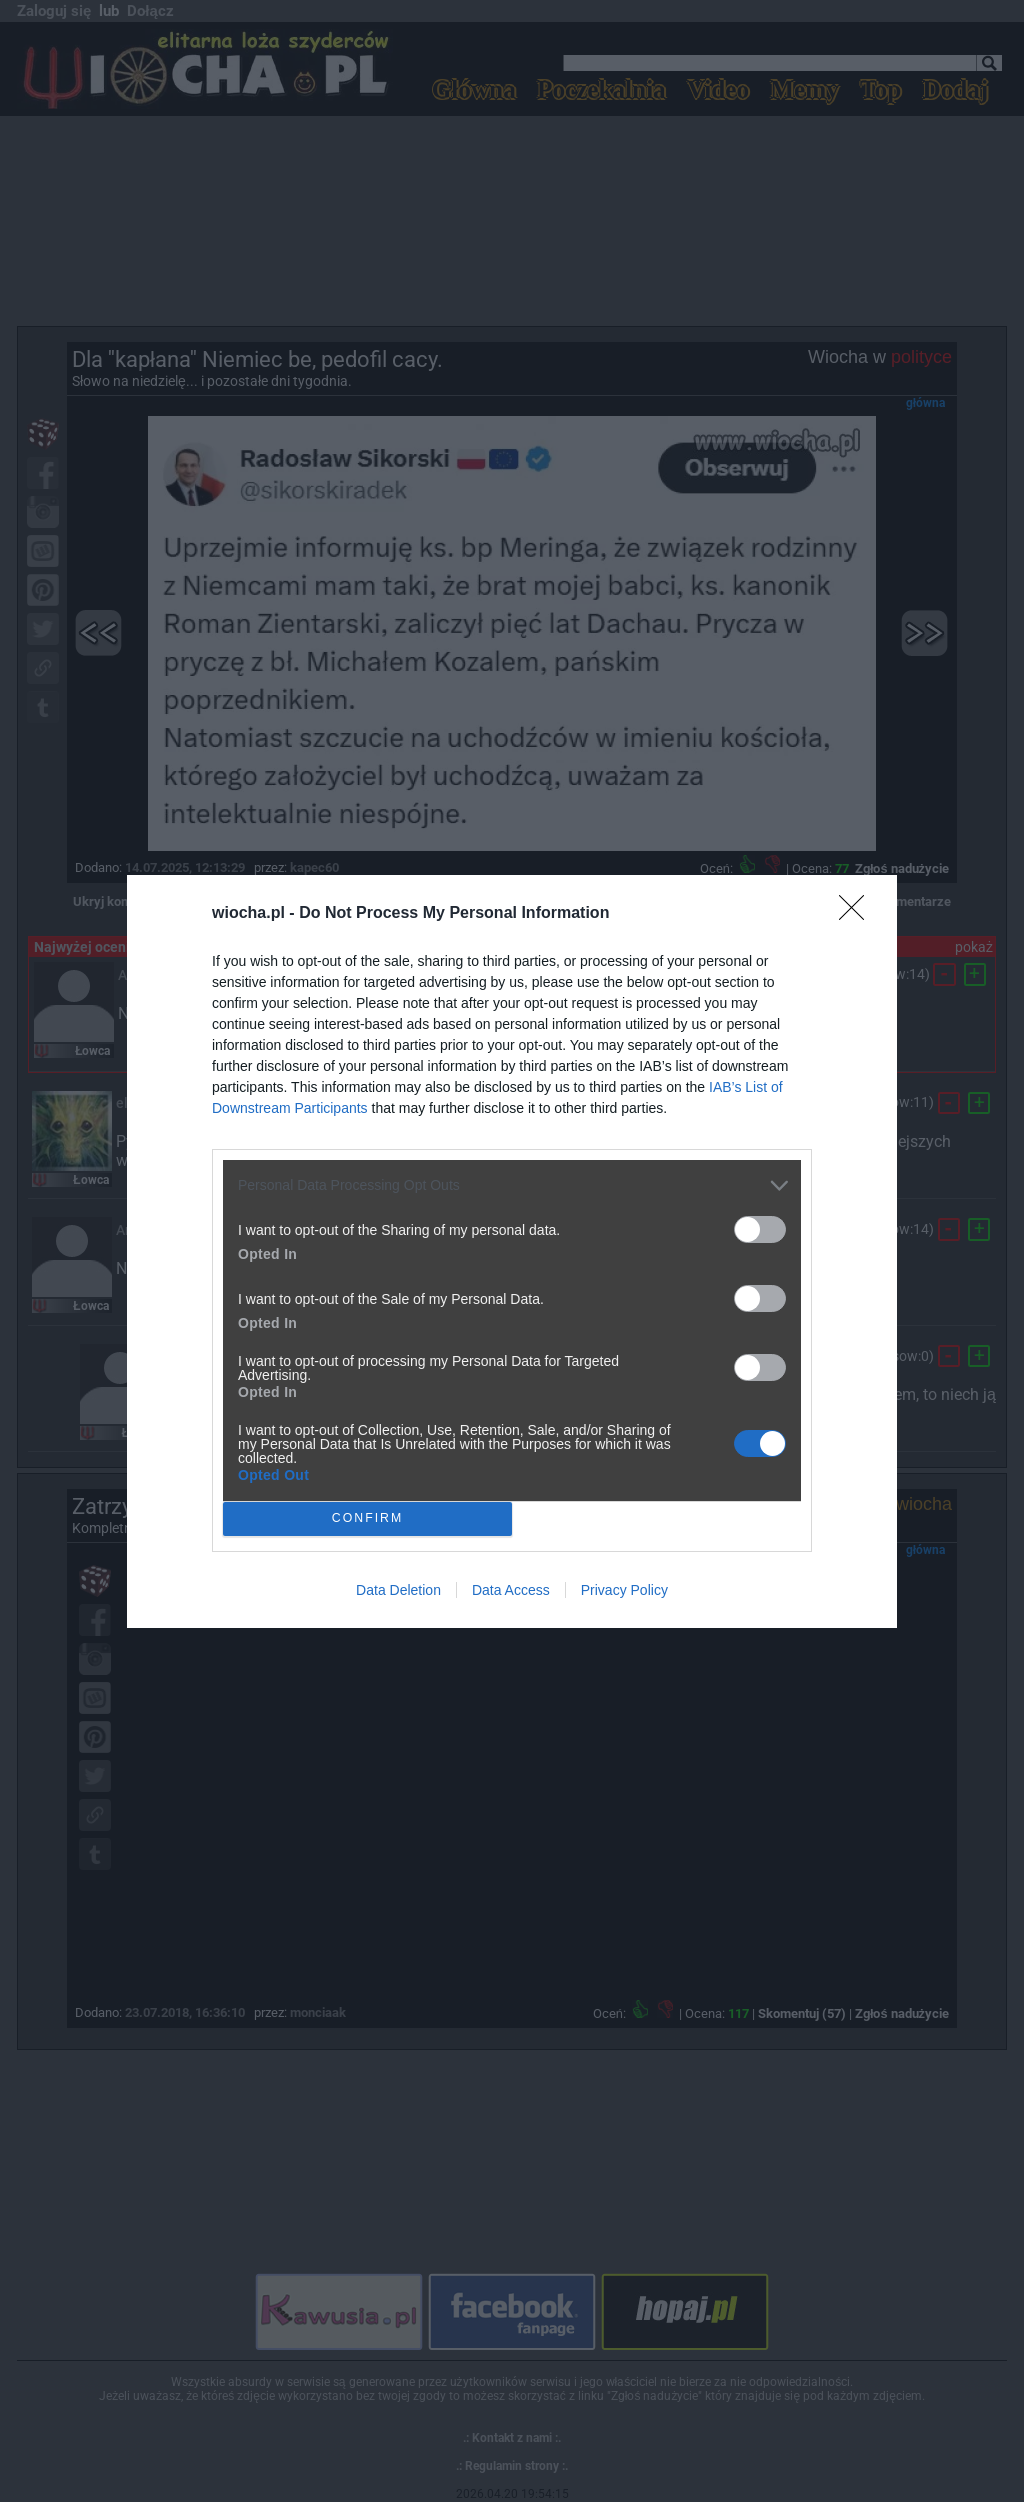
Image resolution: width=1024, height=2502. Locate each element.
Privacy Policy (624, 1590)
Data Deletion (398, 1590)
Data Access (511, 1590)
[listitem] (512, 1185)
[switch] (760, 1229)
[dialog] (512, 1251)
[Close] (858, 914)
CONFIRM (367, 1517)
